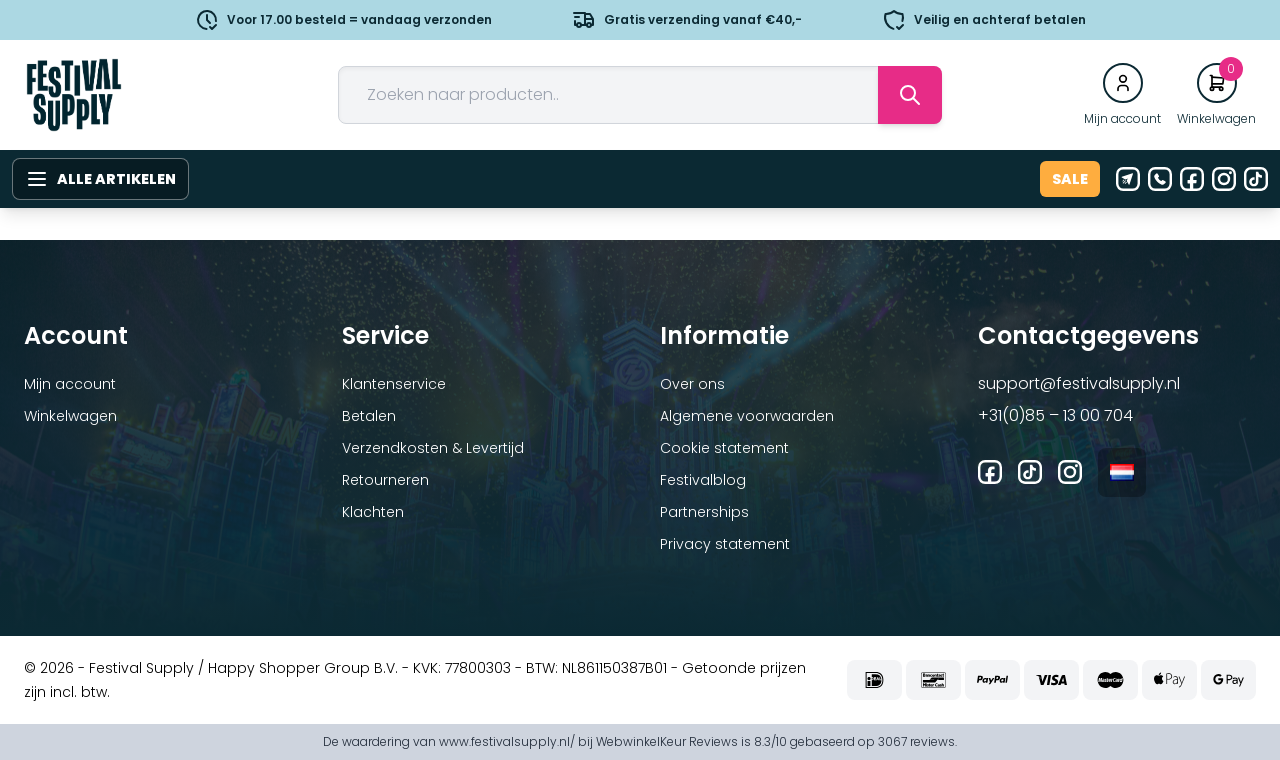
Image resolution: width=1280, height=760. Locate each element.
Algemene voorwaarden (747, 416)
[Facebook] (1192, 179)
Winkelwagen (70, 416)
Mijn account (70, 384)
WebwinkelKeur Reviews (667, 741)
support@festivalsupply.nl (1079, 383)
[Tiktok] (1256, 179)
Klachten (373, 512)
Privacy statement (725, 544)
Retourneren (385, 480)
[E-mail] (1128, 179)
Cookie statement (724, 448)
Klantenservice (394, 384)
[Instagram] (1224, 179)
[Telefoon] (1160, 179)
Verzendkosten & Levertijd (433, 448)
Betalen (369, 416)
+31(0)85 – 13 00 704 (1055, 415)
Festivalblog (703, 480)
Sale (1070, 179)
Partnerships (704, 512)
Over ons (692, 384)
